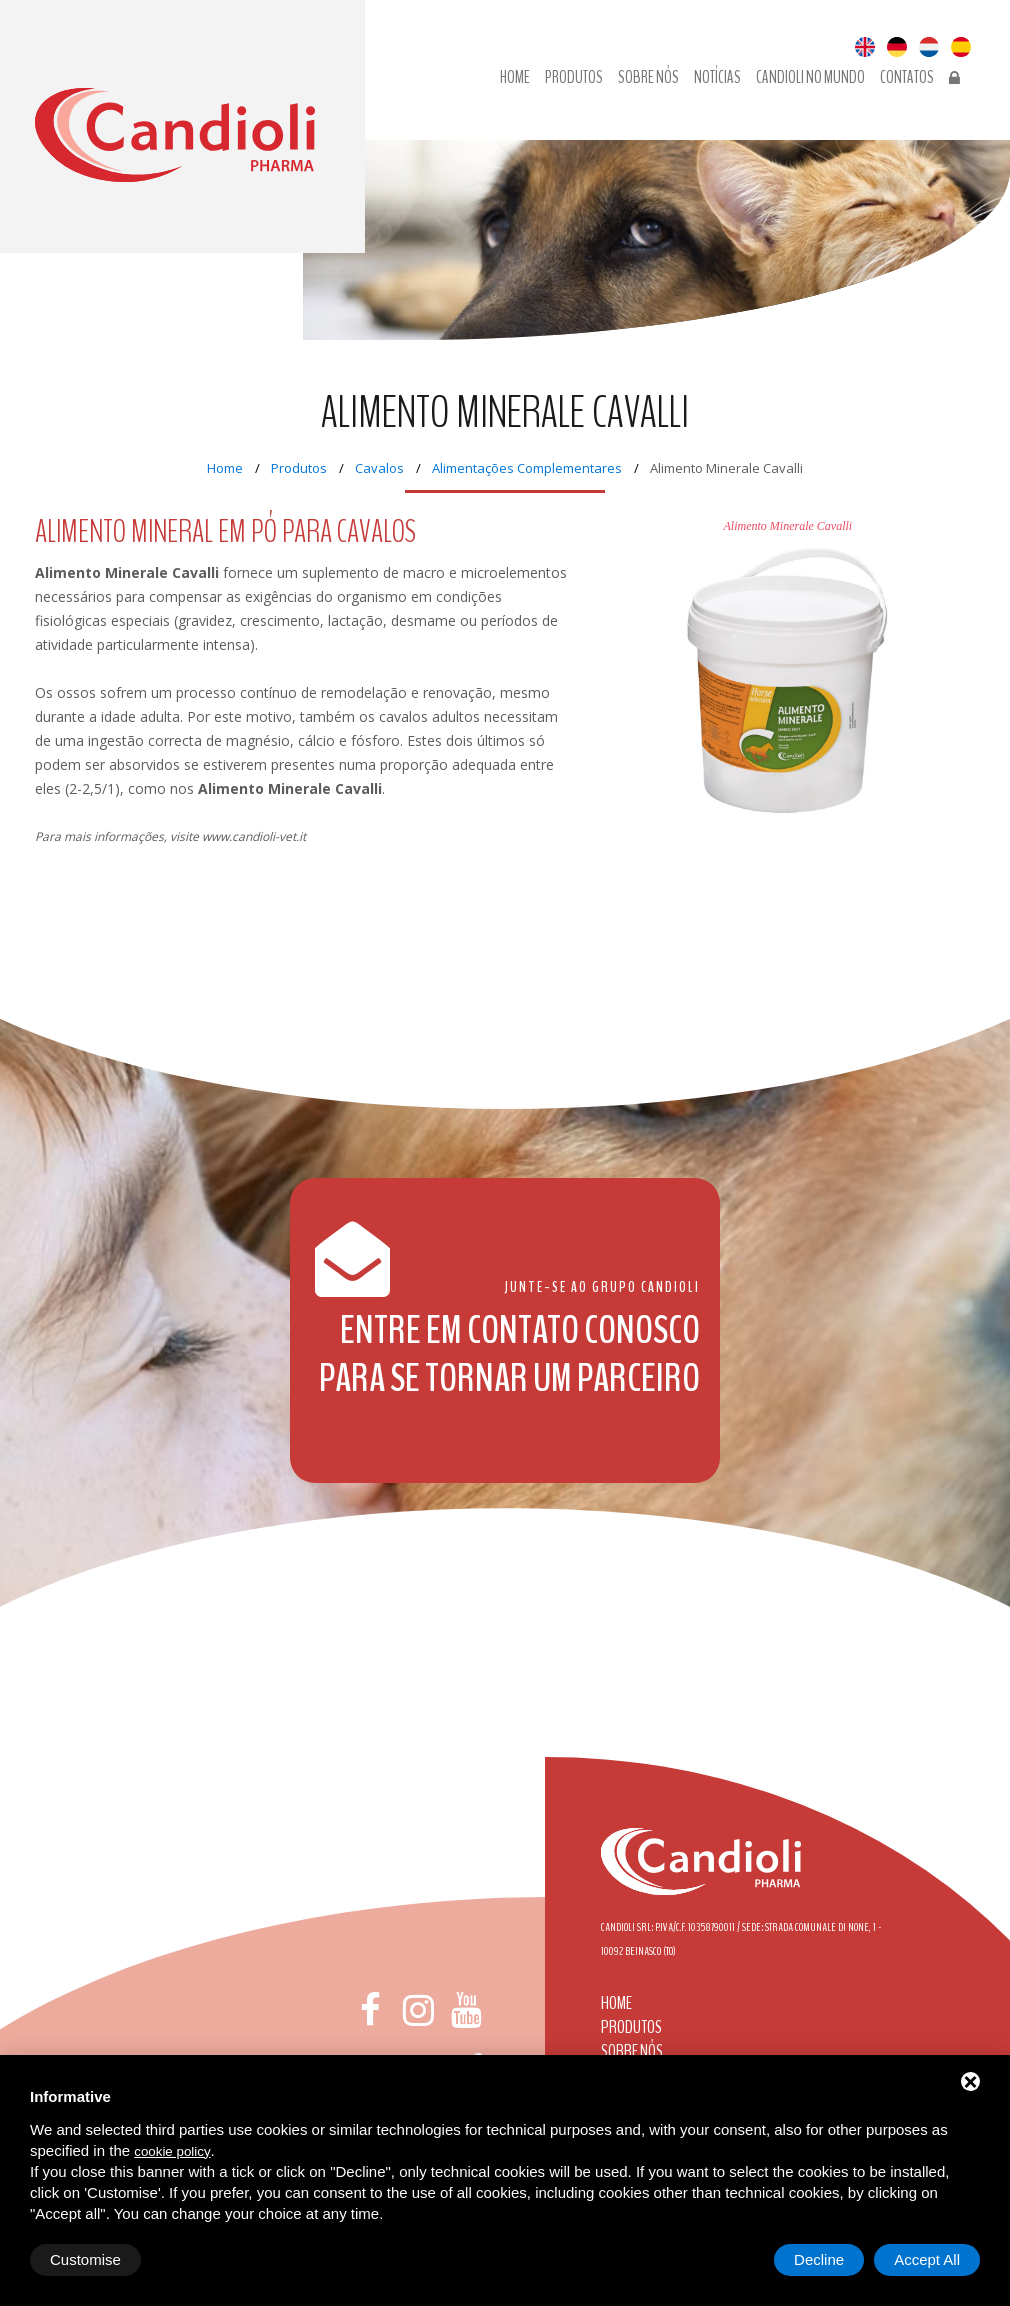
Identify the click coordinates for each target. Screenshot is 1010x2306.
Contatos (907, 78)
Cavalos (379, 468)
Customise (85, 2259)
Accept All (927, 2259)
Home (515, 78)
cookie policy (172, 2151)
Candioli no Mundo (810, 78)
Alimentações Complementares (527, 468)
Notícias (717, 78)
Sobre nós (648, 78)
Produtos (574, 78)
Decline (819, 2259)
